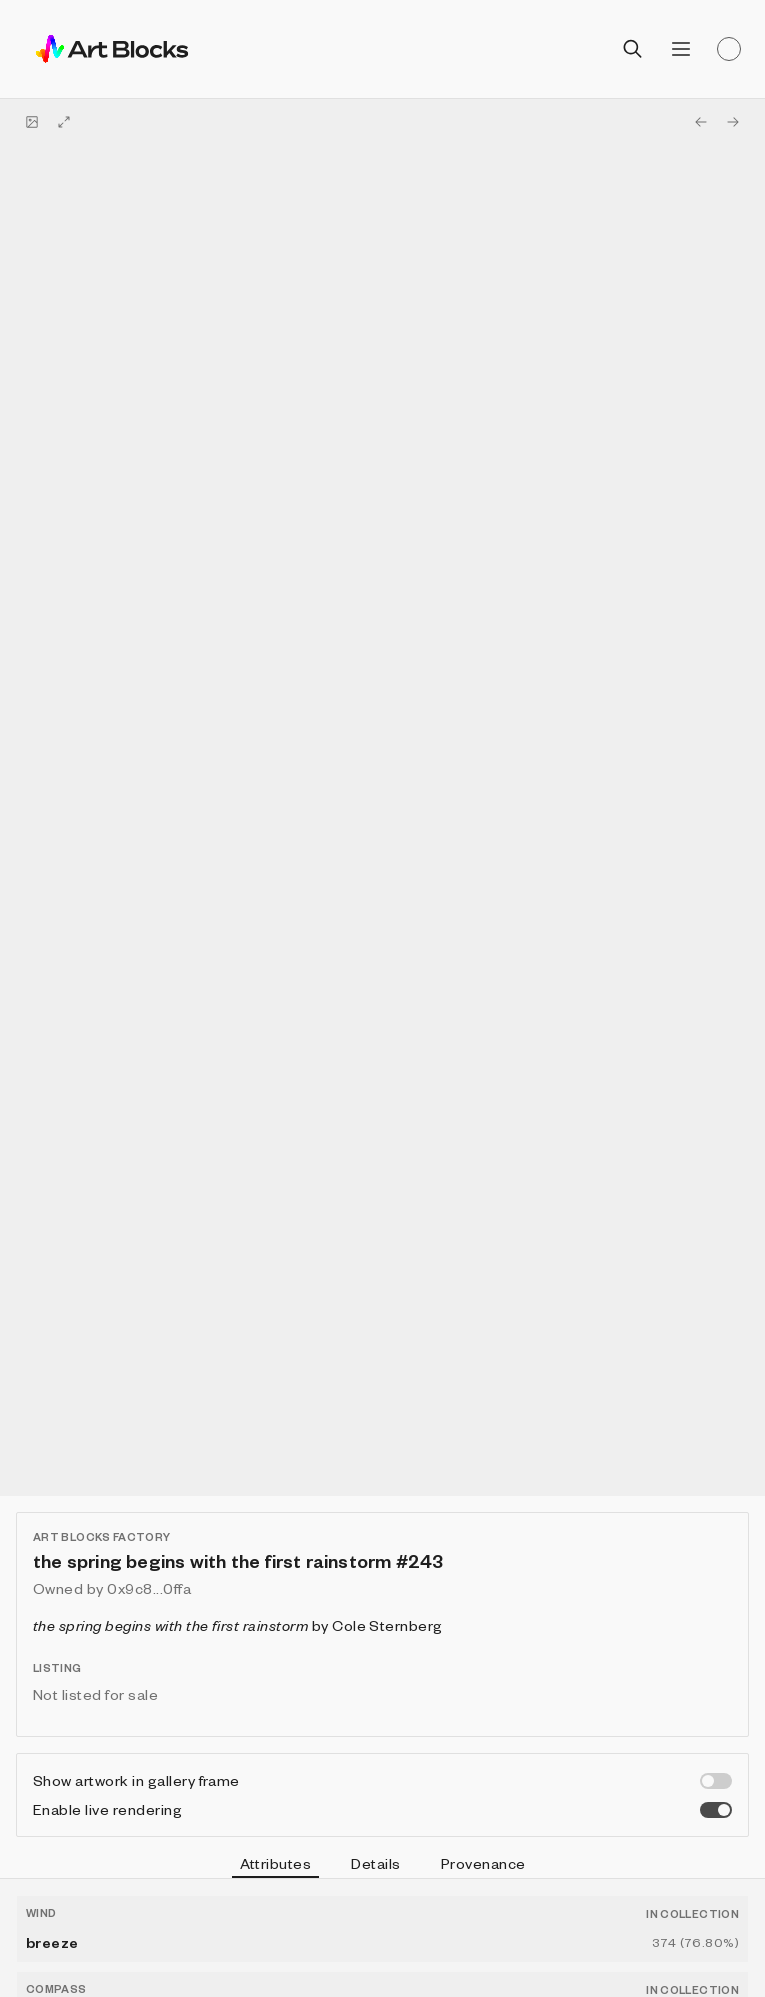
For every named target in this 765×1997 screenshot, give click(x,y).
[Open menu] (681, 49)
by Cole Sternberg (238, 1625)
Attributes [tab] (276, 1866)
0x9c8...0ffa (149, 1588)
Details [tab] (375, 1863)
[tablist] (382, 1866)
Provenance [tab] (483, 1863)
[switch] (716, 1781)
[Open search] (633, 49)
